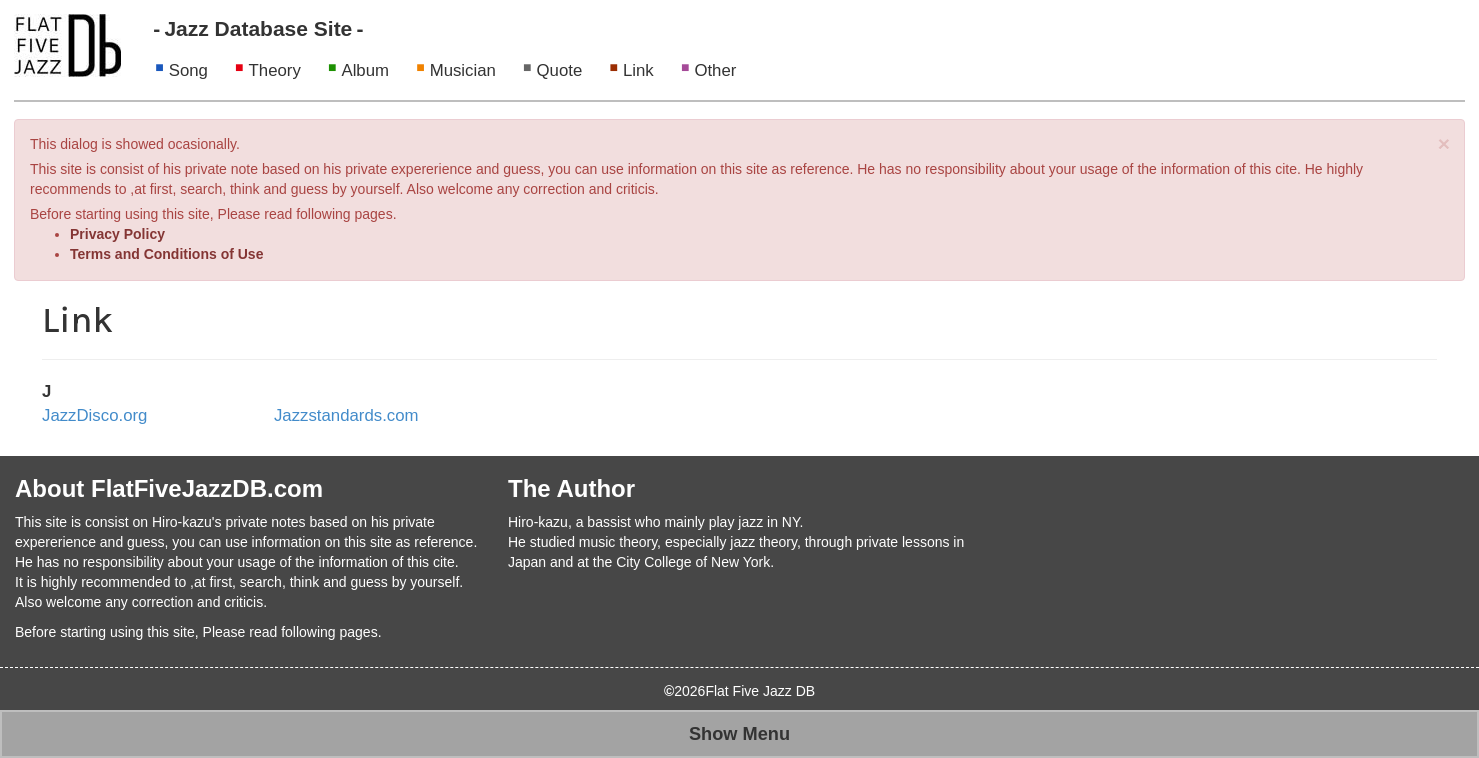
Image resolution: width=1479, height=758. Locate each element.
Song (188, 70)
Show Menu (739, 734)
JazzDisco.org (94, 415)
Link (638, 70)
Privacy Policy (117, 234)
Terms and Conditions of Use (166, 254)
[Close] (1444, 143)
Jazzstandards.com (346, 415)
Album (365, 70)
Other (715, 70)
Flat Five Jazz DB (760, 691)
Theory (275, 70)
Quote (560, 70)
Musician (463, 70)
